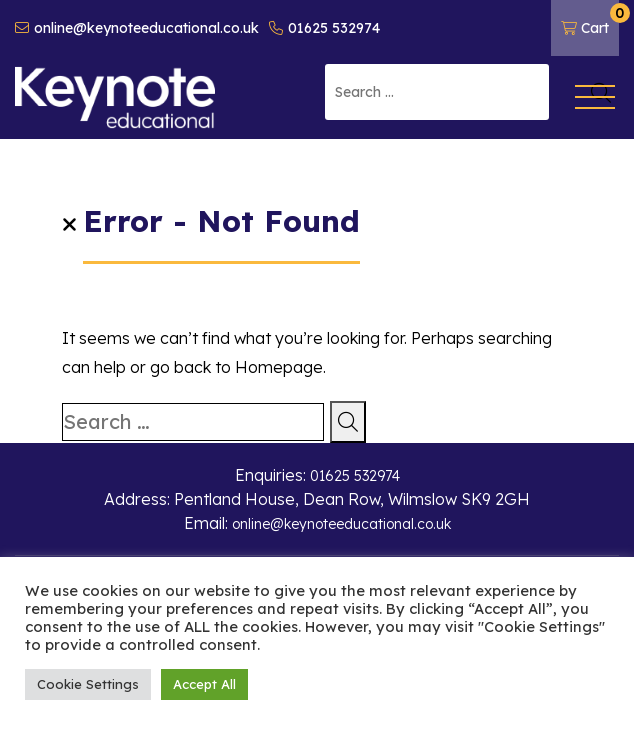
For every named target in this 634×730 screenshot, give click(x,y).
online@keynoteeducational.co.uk (137, 28)
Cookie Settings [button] (88, 684)
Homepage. (280, 367)
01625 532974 (324, 28)
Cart (590, 20)
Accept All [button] (204, 684)
